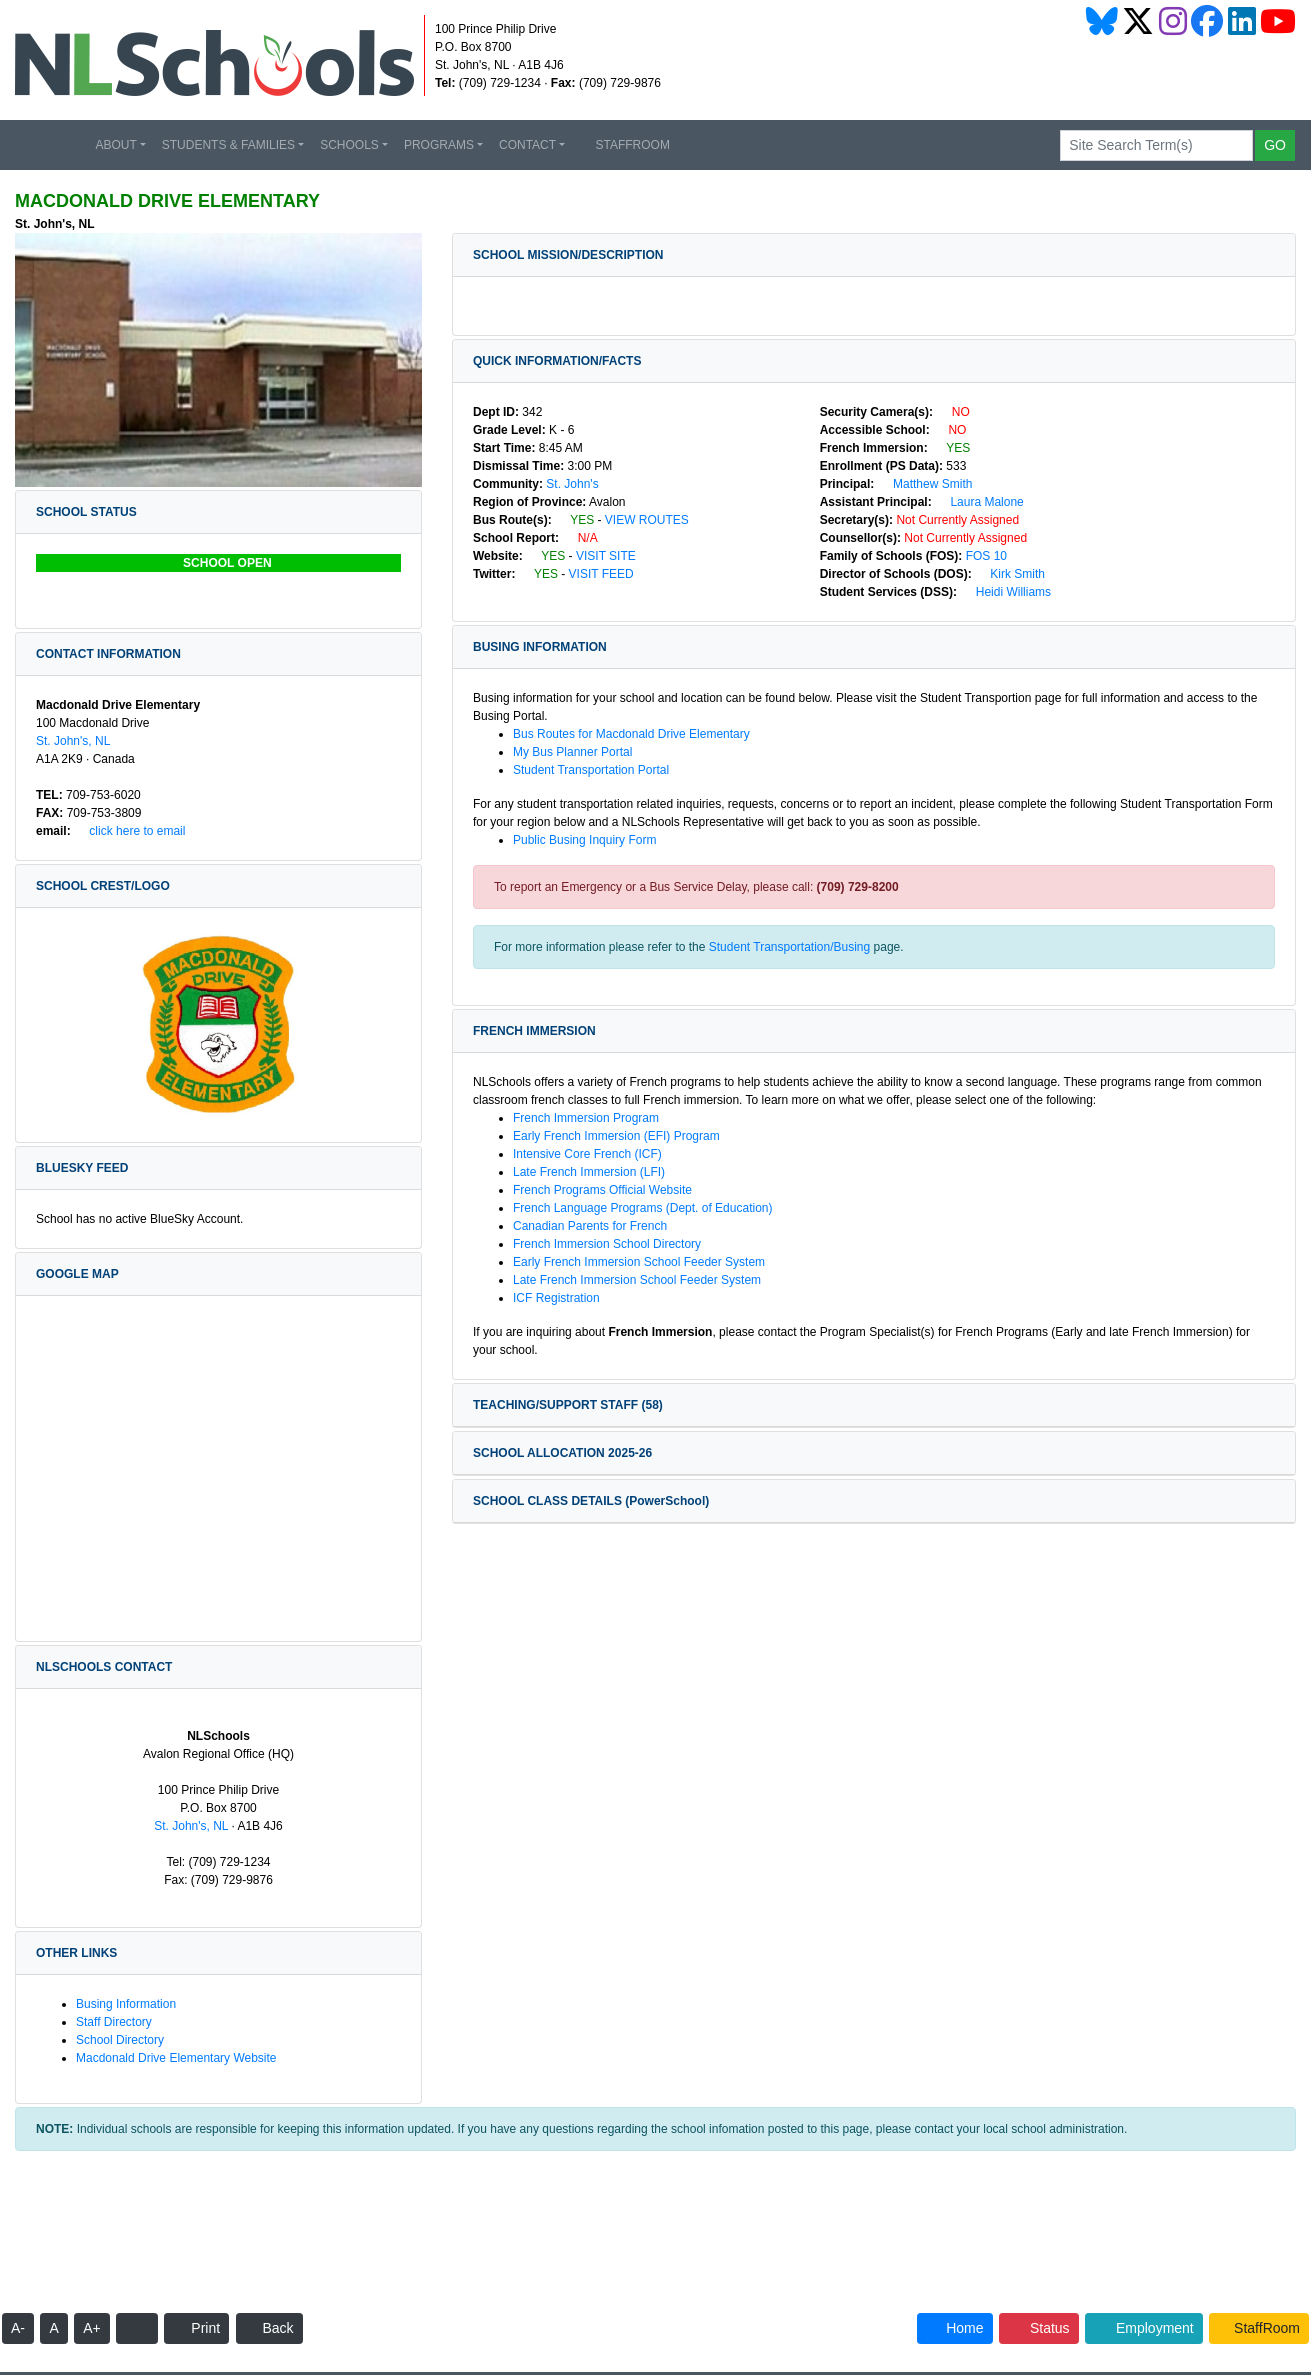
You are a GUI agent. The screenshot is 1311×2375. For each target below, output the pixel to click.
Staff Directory (114, 2022)
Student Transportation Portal (591, 770)
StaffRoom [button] (1259, 2328)
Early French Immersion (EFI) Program (616, 1136)
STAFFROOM (625, 145)
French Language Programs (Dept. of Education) (650, 1208)
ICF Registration (556, 1298)
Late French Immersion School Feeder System (637, 1280)
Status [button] (1039, 2328)
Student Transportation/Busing (789, 947)
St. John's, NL (73, 741)
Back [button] (269, 2328)
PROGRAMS (439, 145)
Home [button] (954, 2328)
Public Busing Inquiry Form (592, 840)
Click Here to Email (129, 831)
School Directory (120, 2040)
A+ (92, 2328)
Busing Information (126, 2004)
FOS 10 (986, 556)
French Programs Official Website (610, 1190)
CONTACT (527, 145)
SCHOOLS (349, 145)
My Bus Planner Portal (580, 752)
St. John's (572, 484)
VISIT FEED (609, 574)
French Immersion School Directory (607, 1244)
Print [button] (196, 2328)
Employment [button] (1144, 2328)
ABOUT (115, 145)
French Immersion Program (586, 1118)
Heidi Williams (1005, 592)
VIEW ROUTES (654, 520)
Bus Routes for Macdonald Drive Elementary (631, 734)
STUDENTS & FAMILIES (228, 145)
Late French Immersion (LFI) (589, 1172)
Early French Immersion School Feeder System (639, 1262)
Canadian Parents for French (597, 1226)
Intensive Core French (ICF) (587, 1154)
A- (18, 2328)
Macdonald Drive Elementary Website (176, 2058)
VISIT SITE (613, 556)
